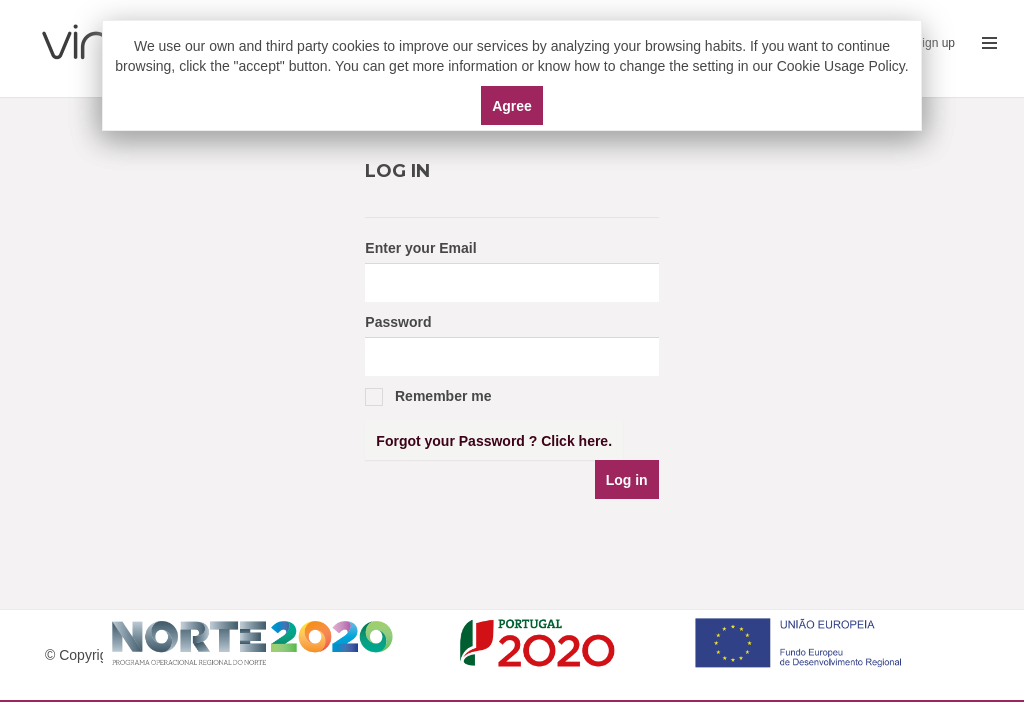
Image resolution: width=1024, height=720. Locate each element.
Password (398, 322)
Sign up (934, 43)
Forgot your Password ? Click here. (494, 441)
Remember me (428, 397)
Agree (512, 106)
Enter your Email (420, 248)
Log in (627, 480)
